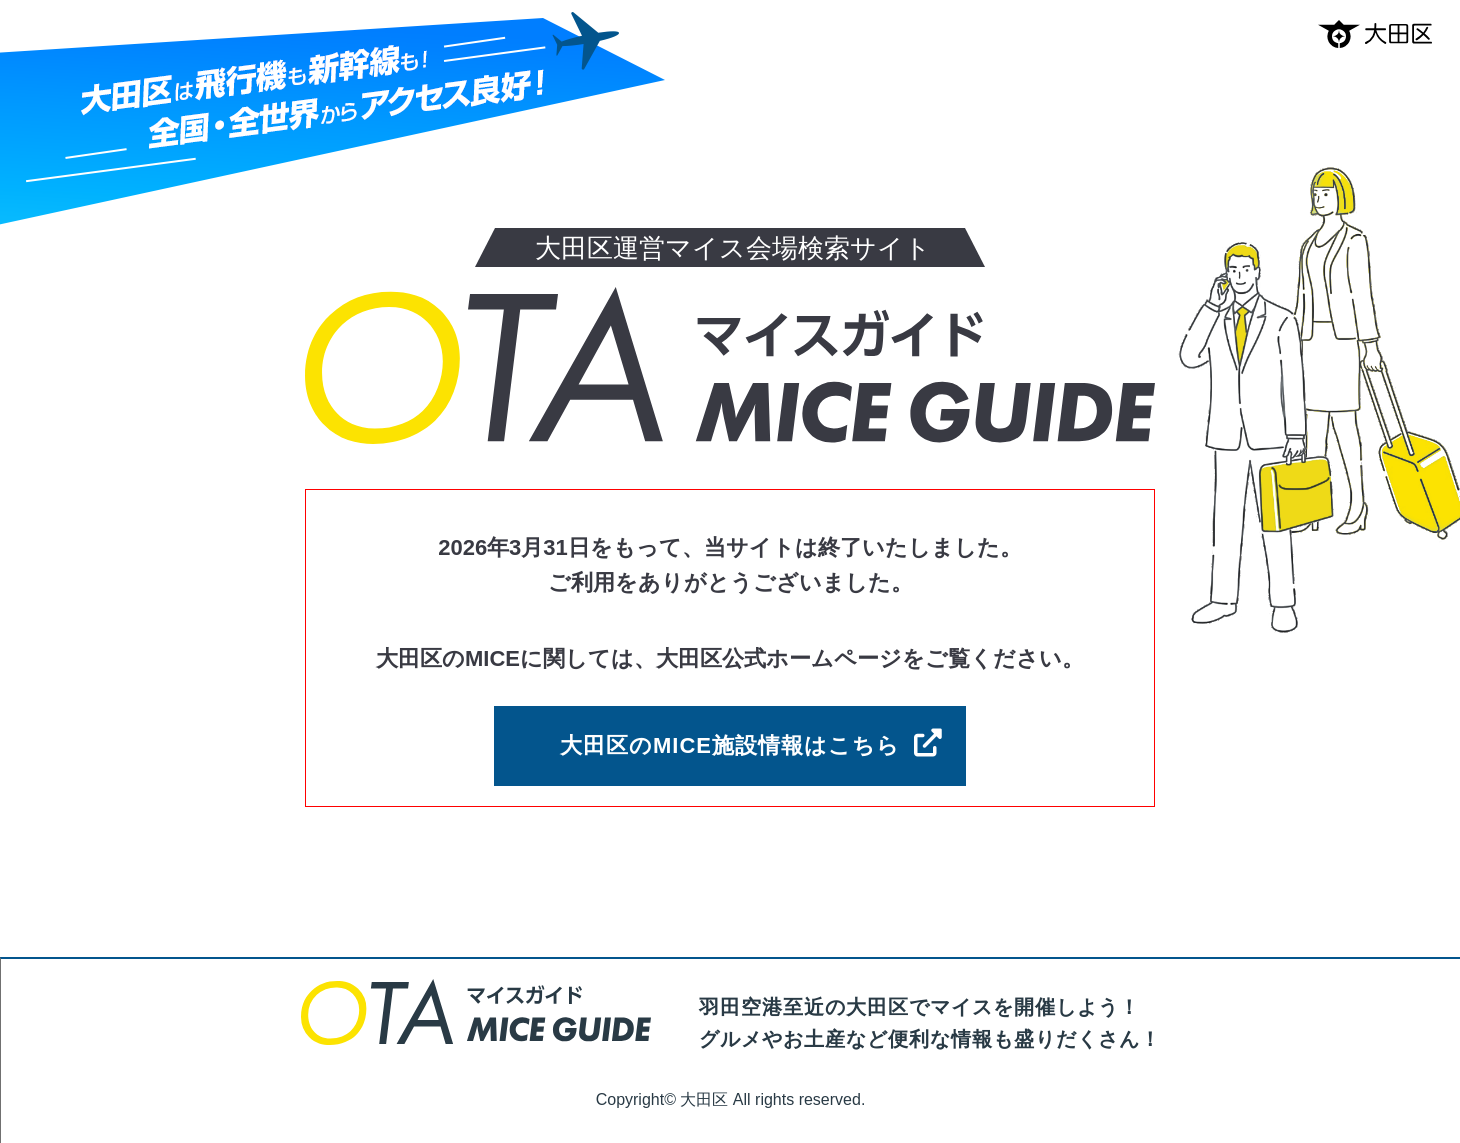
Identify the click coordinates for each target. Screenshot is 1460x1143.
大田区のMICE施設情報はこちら (730, 745)
